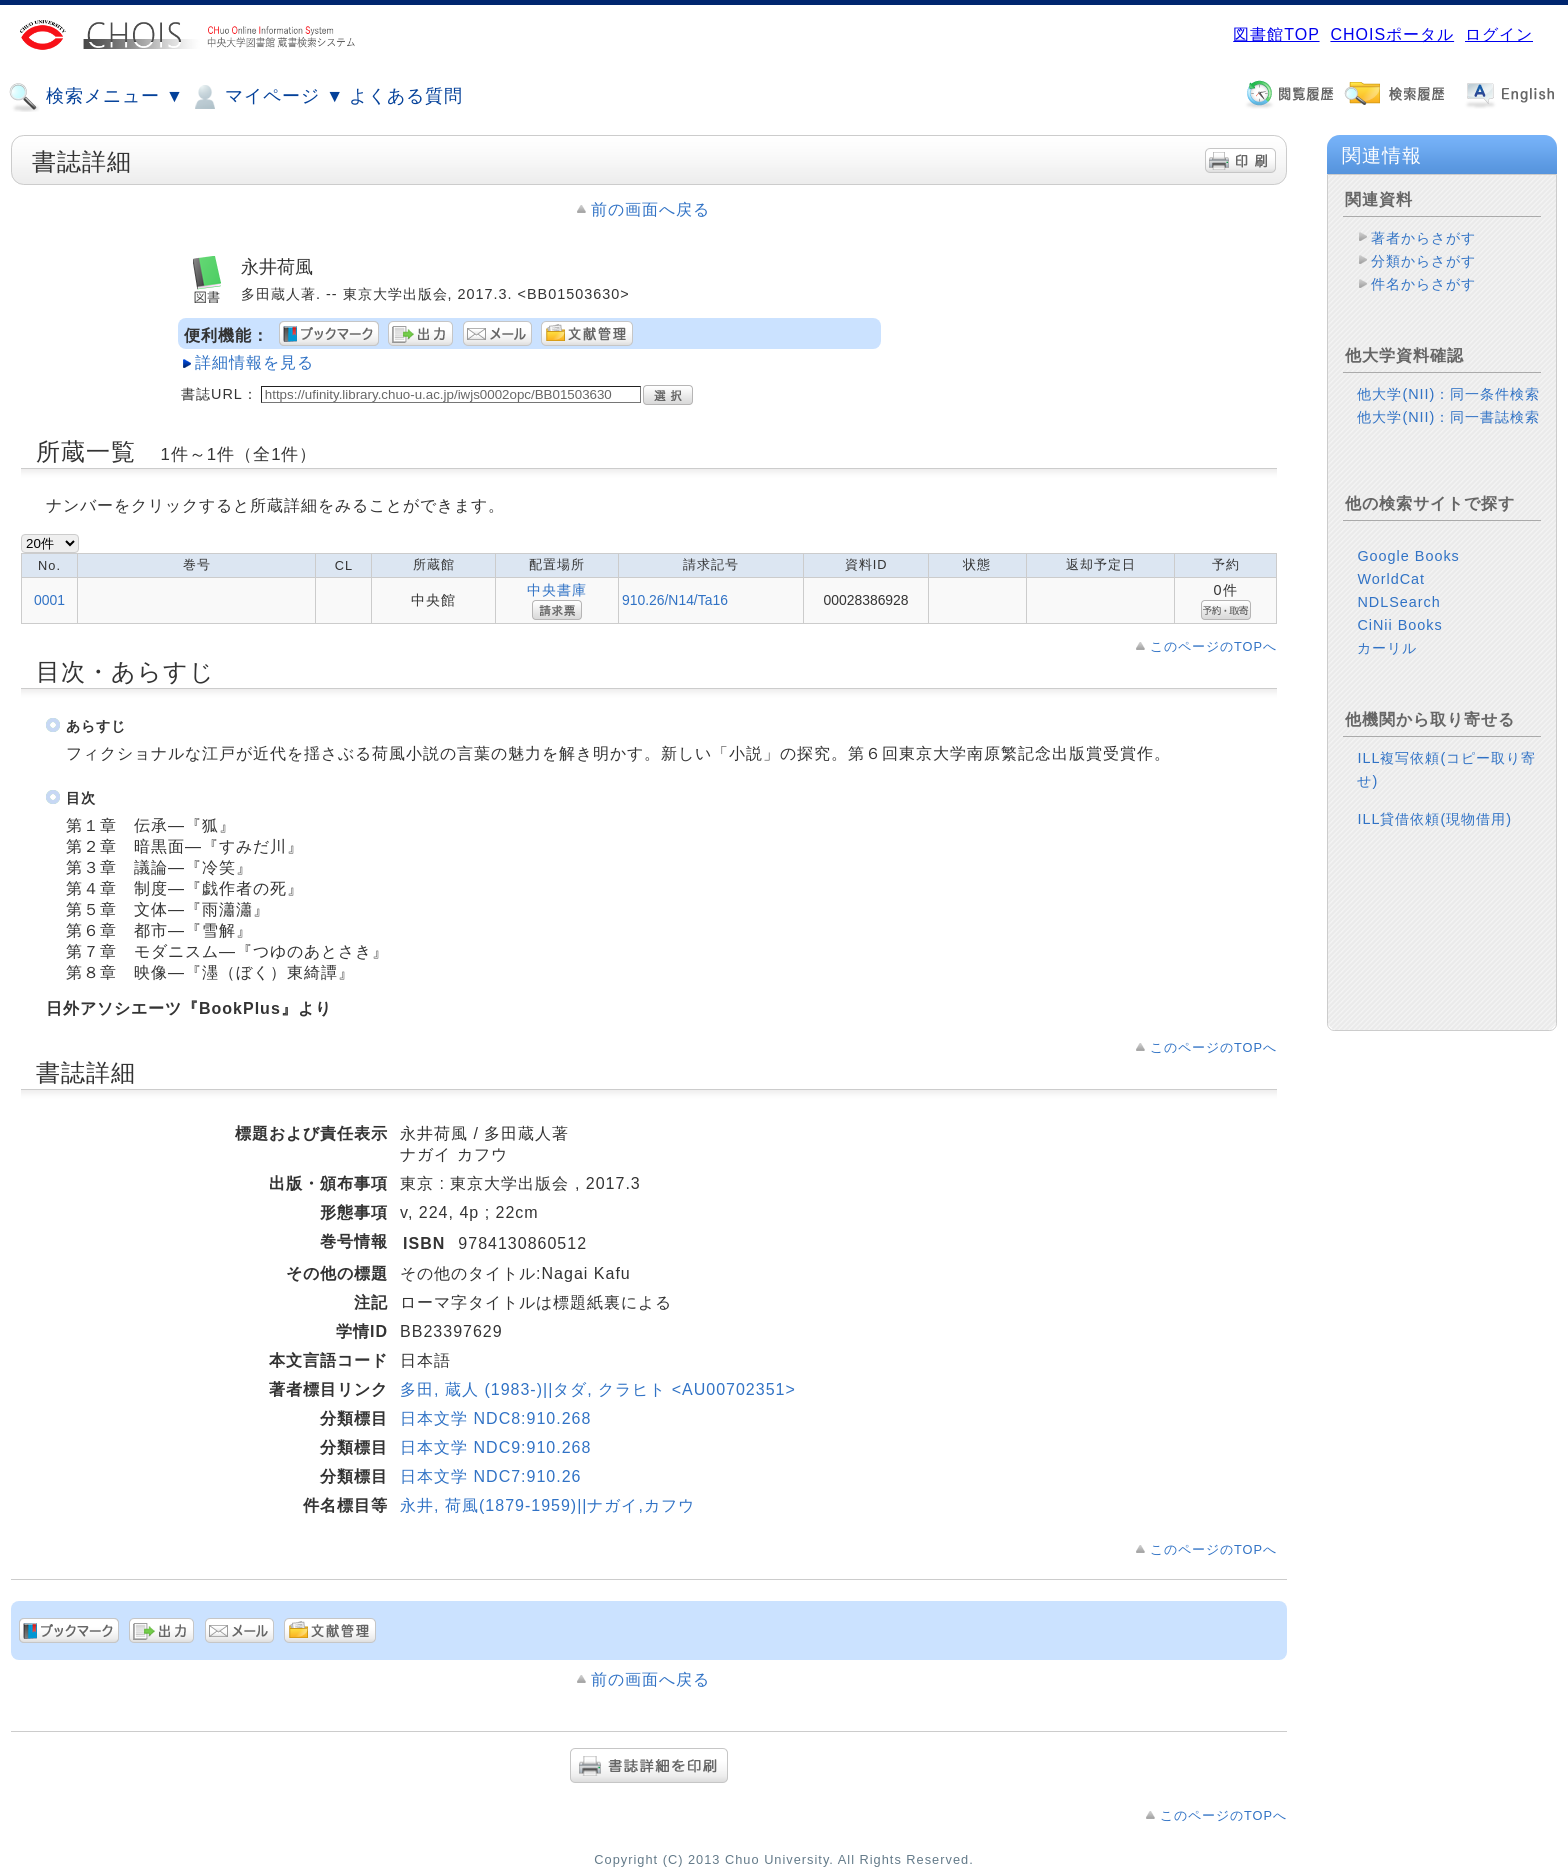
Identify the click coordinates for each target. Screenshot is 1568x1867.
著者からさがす (1423, 238)
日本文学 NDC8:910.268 (495, 1418)
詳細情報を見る (254, 362)
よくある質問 (406, 96)
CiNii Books (1399, 625)
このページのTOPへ (1213, 646)
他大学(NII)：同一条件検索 (1448, 394)
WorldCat (1391, 579)
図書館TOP (1276, 34)
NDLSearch (1398, 602)
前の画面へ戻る (650, 209)
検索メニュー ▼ (96, 97)
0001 (49, 600)
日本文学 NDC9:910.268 (495, 1447)
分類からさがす (1423, 261)
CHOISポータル (1392, 34)
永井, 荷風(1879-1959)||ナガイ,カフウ (547, 1505)
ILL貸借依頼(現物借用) (1434, 819)
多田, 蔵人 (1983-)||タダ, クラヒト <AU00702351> (598, 1389)
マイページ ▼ (266, 97)
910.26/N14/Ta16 (675, 600)
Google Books (1408, 556)
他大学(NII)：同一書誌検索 (1448, 417)
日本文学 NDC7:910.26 (490, 1476)
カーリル (1387, 648)
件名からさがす (1423, 284)
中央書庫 (557, 590)
